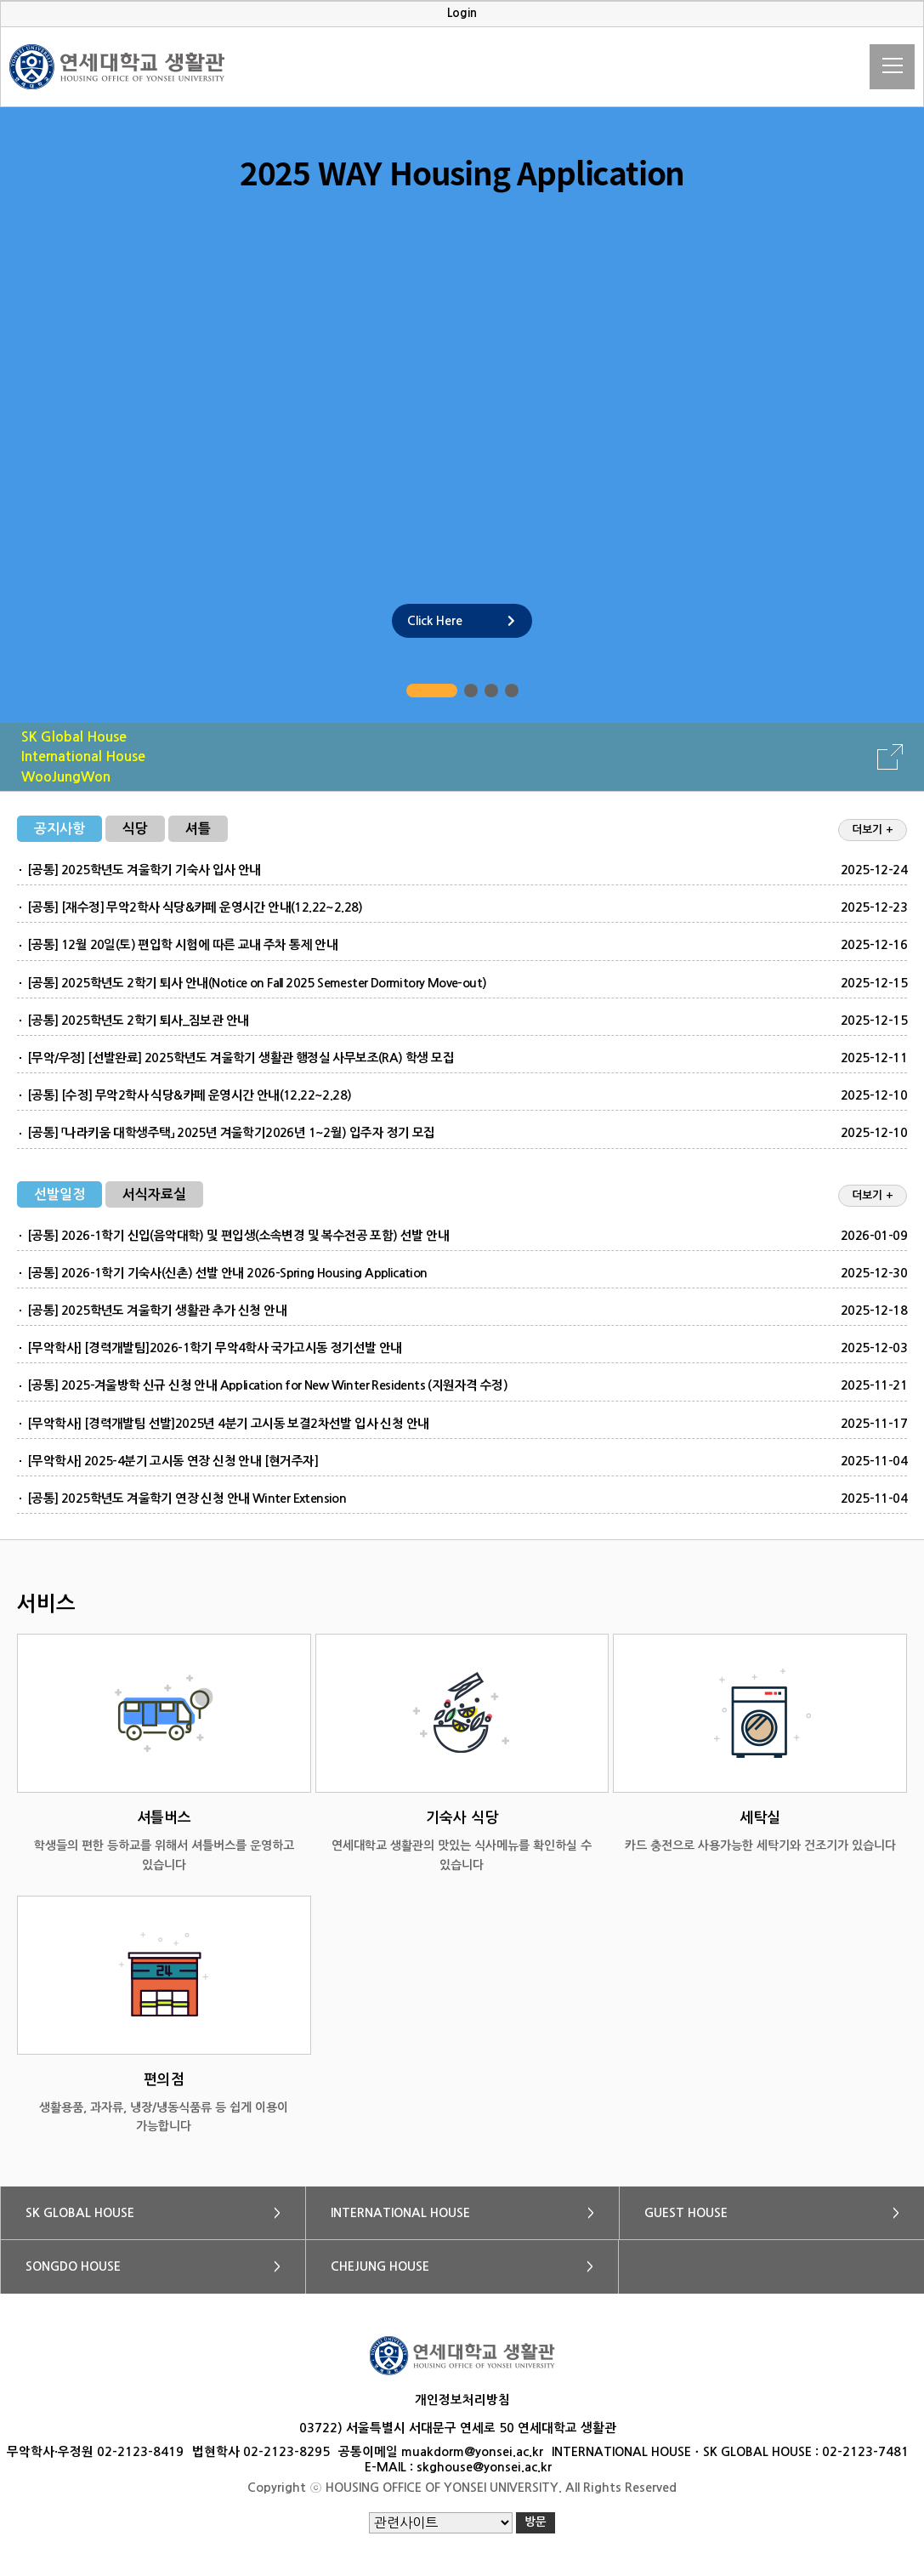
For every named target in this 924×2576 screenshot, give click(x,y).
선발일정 (59, 1194)
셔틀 (198, 828)
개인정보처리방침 (462, 2400)
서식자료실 (154, 1194)
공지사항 (59, 828)
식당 (135, 828)
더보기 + (872, 829)
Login (462, 13)
